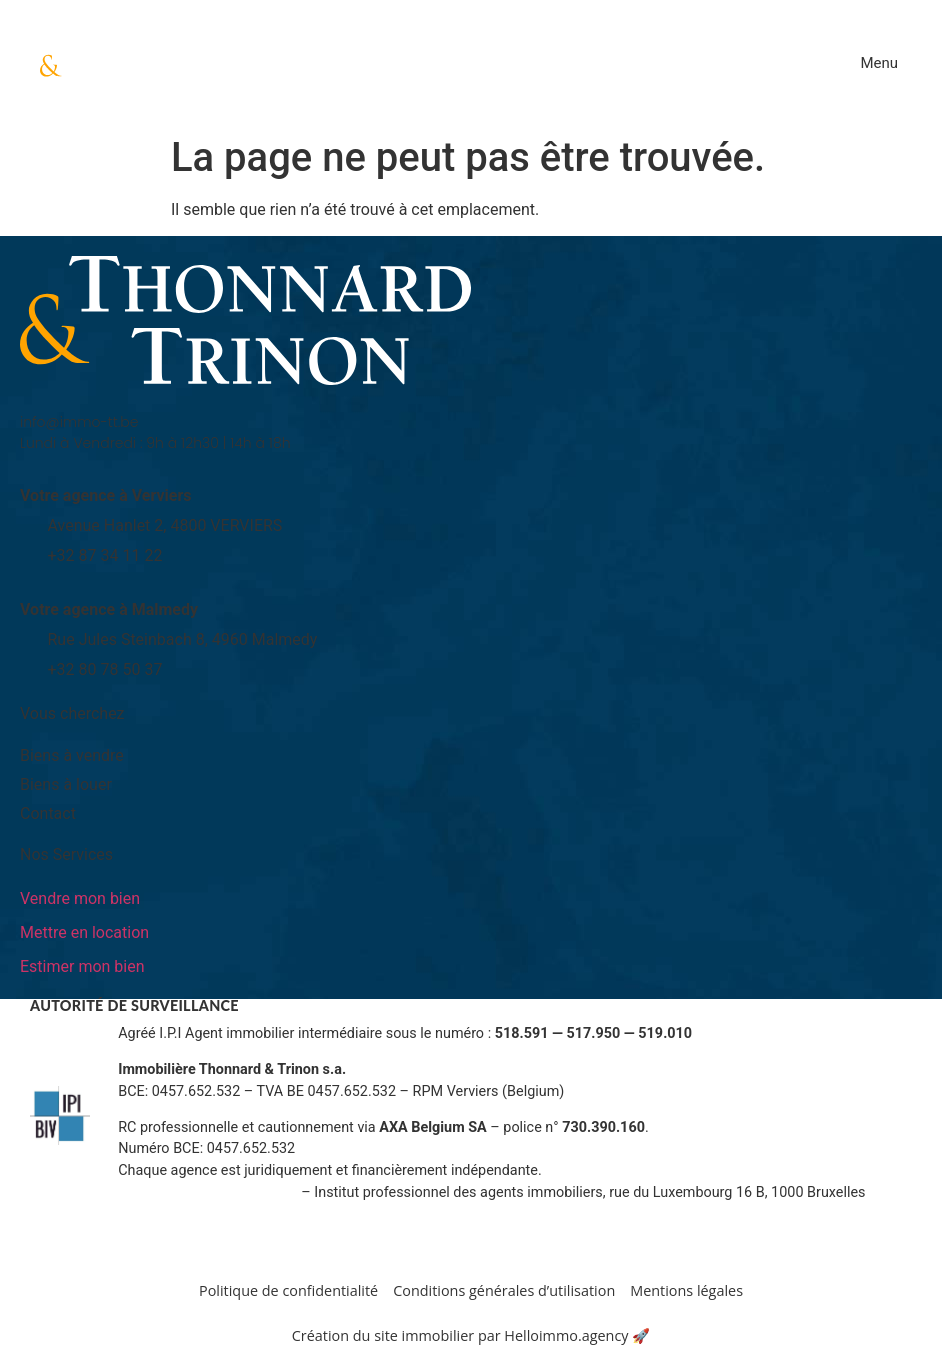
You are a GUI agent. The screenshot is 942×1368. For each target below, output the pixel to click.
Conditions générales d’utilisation (504, 1290)
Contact (48, 813)
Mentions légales (686, 1290)
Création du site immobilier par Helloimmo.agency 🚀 (471, 1335)
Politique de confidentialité (288, 1290)
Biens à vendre (72, 755)
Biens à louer (66, 784)
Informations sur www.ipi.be (208, 1192)
